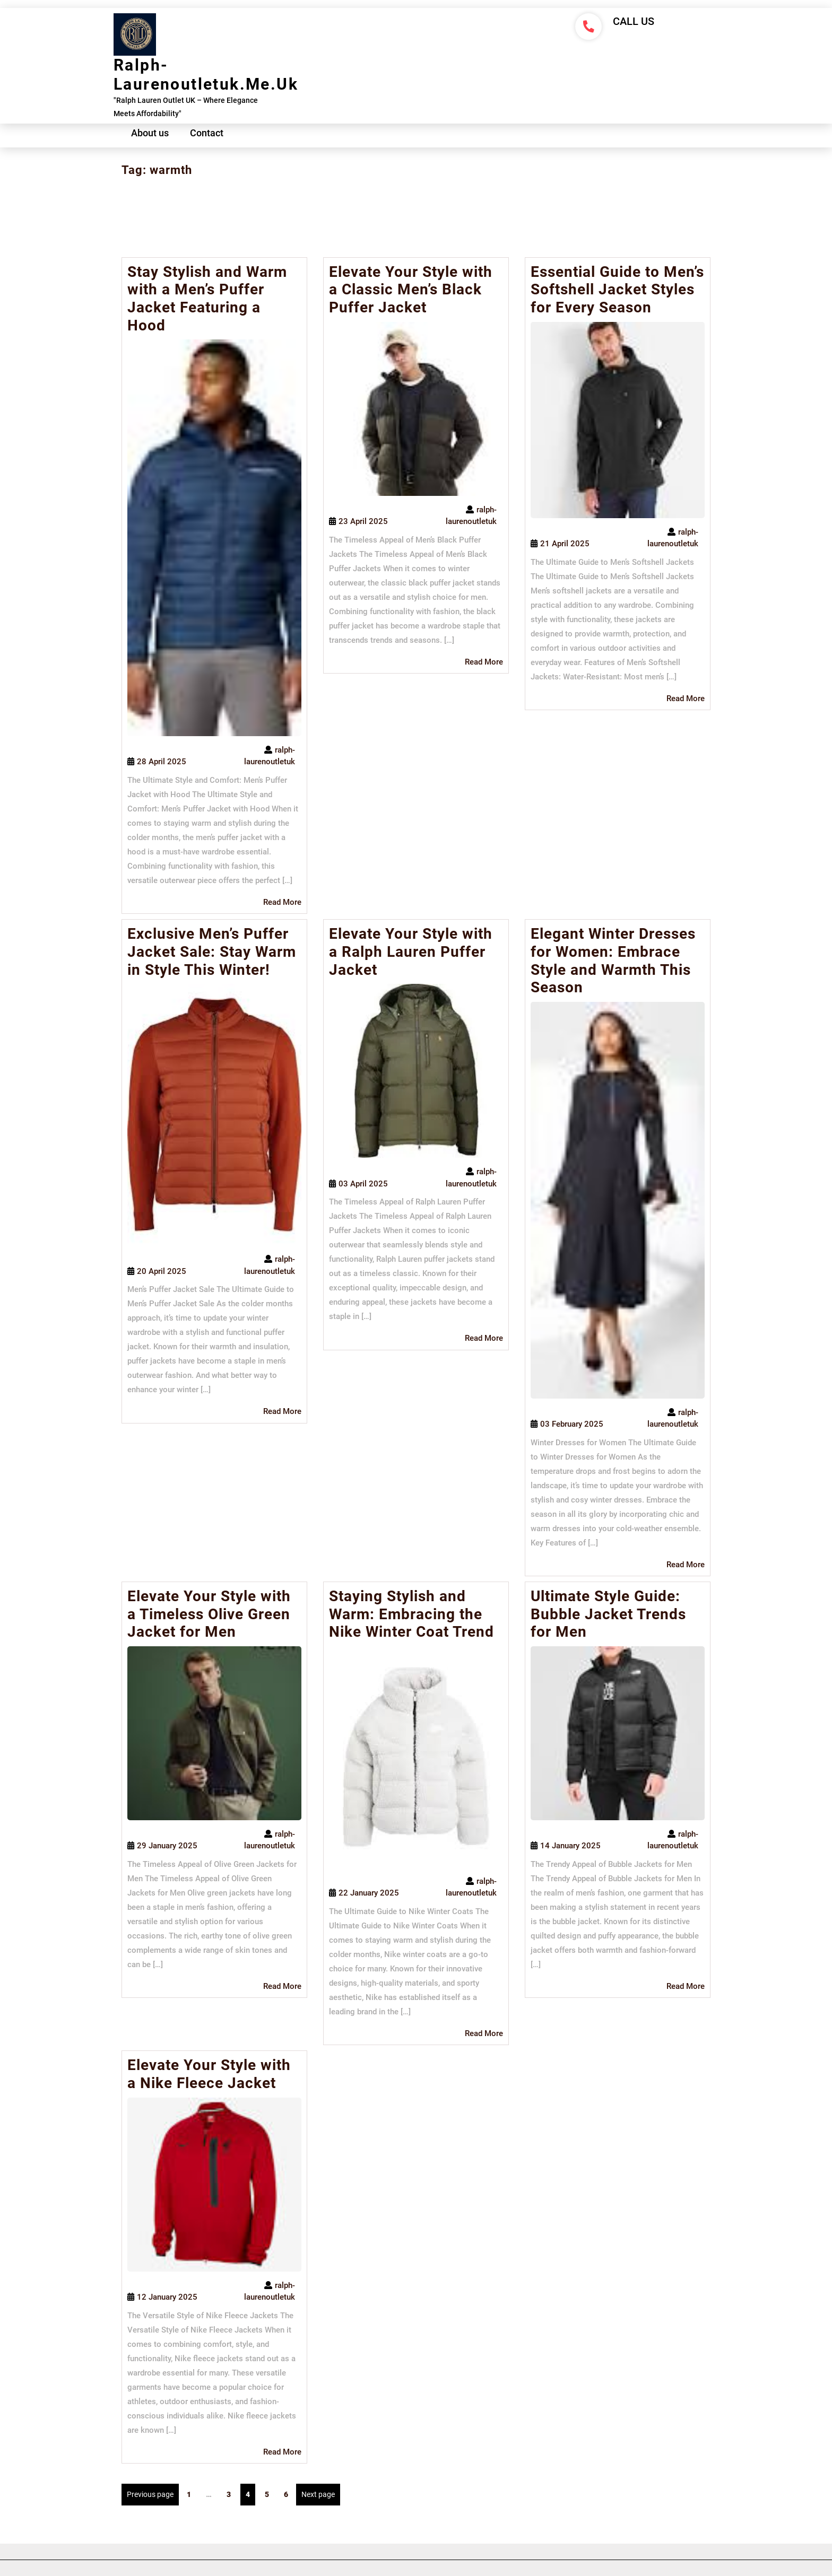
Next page (318, 2494)
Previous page (150, 2494)
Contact (206, 132)
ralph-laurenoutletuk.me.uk (206, 74)
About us (150, 132)
